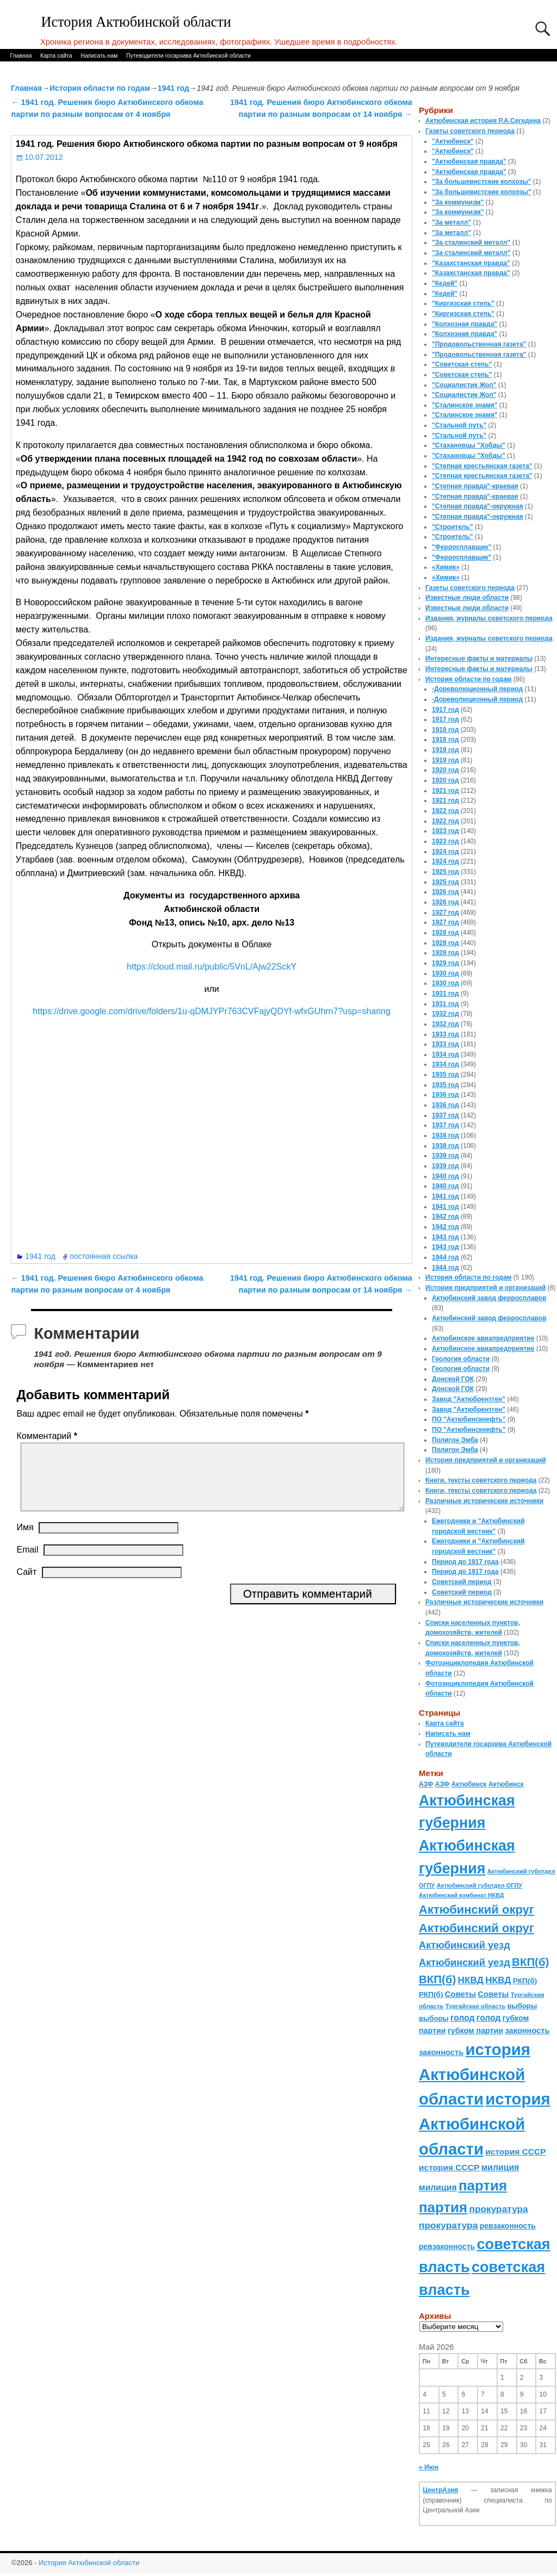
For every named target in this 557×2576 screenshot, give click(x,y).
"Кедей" (444, 283)
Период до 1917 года (465, 1562)
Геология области (461, 1359)
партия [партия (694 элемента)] (483, 2185)
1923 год (445, 831)
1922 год (445, 811)
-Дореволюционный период (477, 689)
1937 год (445, 1115)
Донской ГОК (453, 1379)
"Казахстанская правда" (471, 263)
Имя (24, 1540)
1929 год (445, 953)
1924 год (445, 851)
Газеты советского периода (470, 131)
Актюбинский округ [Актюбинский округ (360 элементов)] (476, 1909)
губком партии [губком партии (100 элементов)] (475, 2030)
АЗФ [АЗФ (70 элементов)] (426, 1784)
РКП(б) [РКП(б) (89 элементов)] (525, 1981)
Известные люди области (467, 597)
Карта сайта (56, 55)
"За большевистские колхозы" (481, 181)
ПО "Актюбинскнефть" (469, 1419)
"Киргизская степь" (463, 303)
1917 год (445, 709)
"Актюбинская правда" (469, 161)
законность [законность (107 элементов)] (527, 2030)
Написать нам (99, 55)
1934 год (445, 1054)
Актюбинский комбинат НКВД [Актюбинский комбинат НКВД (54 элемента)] (461, 1895)
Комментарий (47, 1436)
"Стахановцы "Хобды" (468, 445)
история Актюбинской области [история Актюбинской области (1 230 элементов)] (474, 2074)
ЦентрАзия (440, 2490)
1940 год (445, 1176)
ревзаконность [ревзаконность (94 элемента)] (508, 2225)
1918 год (445, 730)
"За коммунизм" (458, 202)
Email (27, 1562)
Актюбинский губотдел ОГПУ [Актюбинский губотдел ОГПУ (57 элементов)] (479, 1885)
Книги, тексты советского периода (480, 1480)
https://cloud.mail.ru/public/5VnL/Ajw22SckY (211, 966)
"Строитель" (452, 527)
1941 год (173, 88)
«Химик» (446, 567)
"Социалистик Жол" (464, 385)
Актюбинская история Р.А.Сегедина (483, 121)
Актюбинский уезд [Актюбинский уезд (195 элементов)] (464, 1945)
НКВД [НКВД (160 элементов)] (471, 1980)
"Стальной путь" (459, 425)
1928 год (445, 932)
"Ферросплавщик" (461, 547)
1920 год (445, 770)
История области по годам (99, 88)
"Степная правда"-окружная (477, 506)
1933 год (445, 1034)
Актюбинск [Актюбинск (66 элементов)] (469, 1784)
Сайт (26, 1585)
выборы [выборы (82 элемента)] (522, 2006)
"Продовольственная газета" (479, 344)
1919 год (445, 750)
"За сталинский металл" (471, 242)
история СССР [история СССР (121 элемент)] (515, 2151)
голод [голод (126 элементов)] (462, 2017)
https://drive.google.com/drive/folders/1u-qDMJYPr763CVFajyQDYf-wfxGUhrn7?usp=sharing (212, 1011)
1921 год (445, 790)
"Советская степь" (462, 364)
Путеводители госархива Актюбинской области (188, 55)
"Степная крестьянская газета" (482, 466)
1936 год (445, 1094)
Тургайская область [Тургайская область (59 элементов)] (475, 2006)
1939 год (445, 1155)
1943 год (445, 1237)
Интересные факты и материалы (479, 658)
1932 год (445, 1013)
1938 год (445, 1135)
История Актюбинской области (136, 22)
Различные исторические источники (484, 1501)
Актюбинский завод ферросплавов (489, 1298)
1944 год (445, 1257)
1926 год (445, 892)
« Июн (428, 2467)
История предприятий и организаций (485, 1288)
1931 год (445, 993)
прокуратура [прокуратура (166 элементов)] (498, 2208)
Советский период (462, 1582)
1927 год (445, 912)
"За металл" (451, 222)
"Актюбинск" (453, 141)
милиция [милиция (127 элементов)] (500, 2167)
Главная (21, 55)
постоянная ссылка (104, 1256)
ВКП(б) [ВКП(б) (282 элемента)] (530, 1962)
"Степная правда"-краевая (475, 486)
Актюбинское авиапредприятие (483, 1338)
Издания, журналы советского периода (489, 618)
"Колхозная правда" (464, 324)
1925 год (445, 872)
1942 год (445, 1216)
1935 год (445, 1074)
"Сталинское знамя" (464, 405)
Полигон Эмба (455, 1440)
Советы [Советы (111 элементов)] (460, 1993)
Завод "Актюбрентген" (468, 1399)
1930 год (445, 973)
